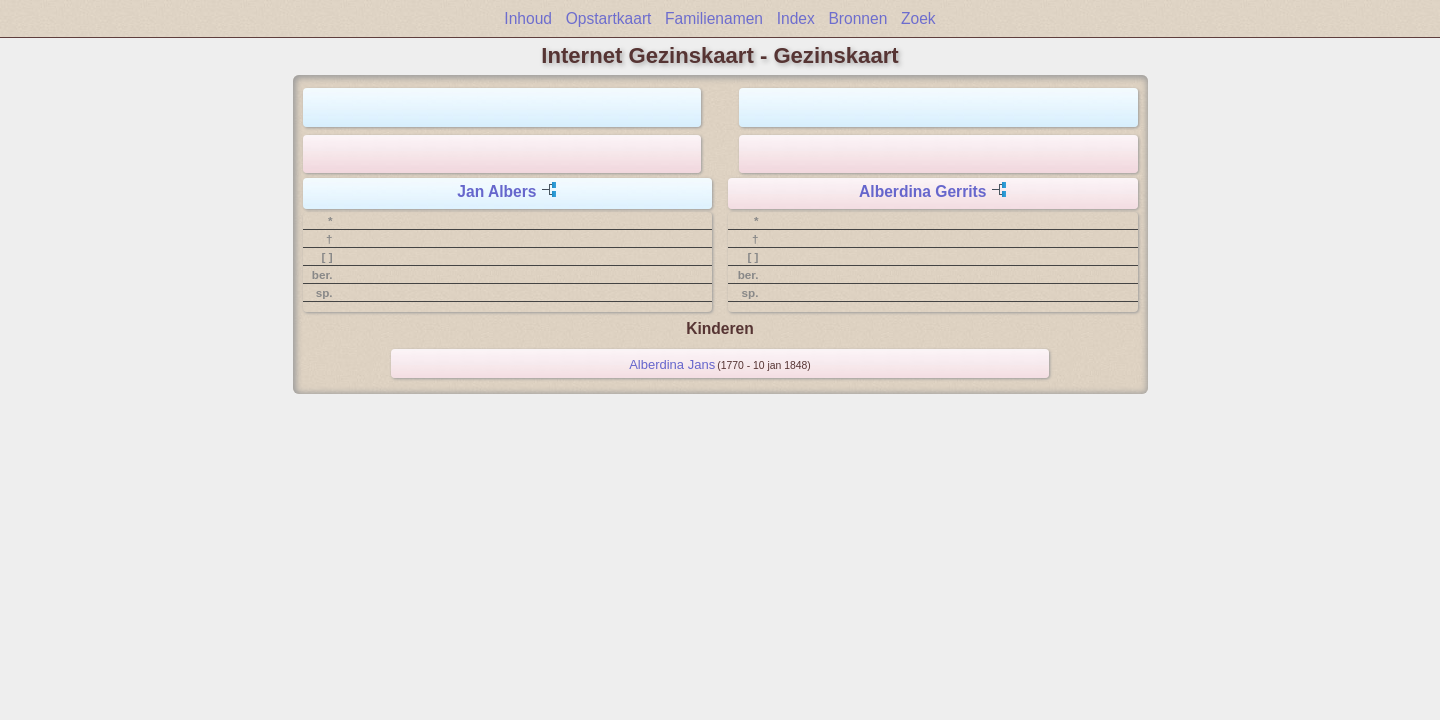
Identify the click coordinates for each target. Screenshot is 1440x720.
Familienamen (714, 18)
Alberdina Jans (672, 364)
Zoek (918, 18)
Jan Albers (496, 191)
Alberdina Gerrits (922, 191)
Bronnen (857, 18)
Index (796, 18)
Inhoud (528, 18)
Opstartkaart (609, 18)
